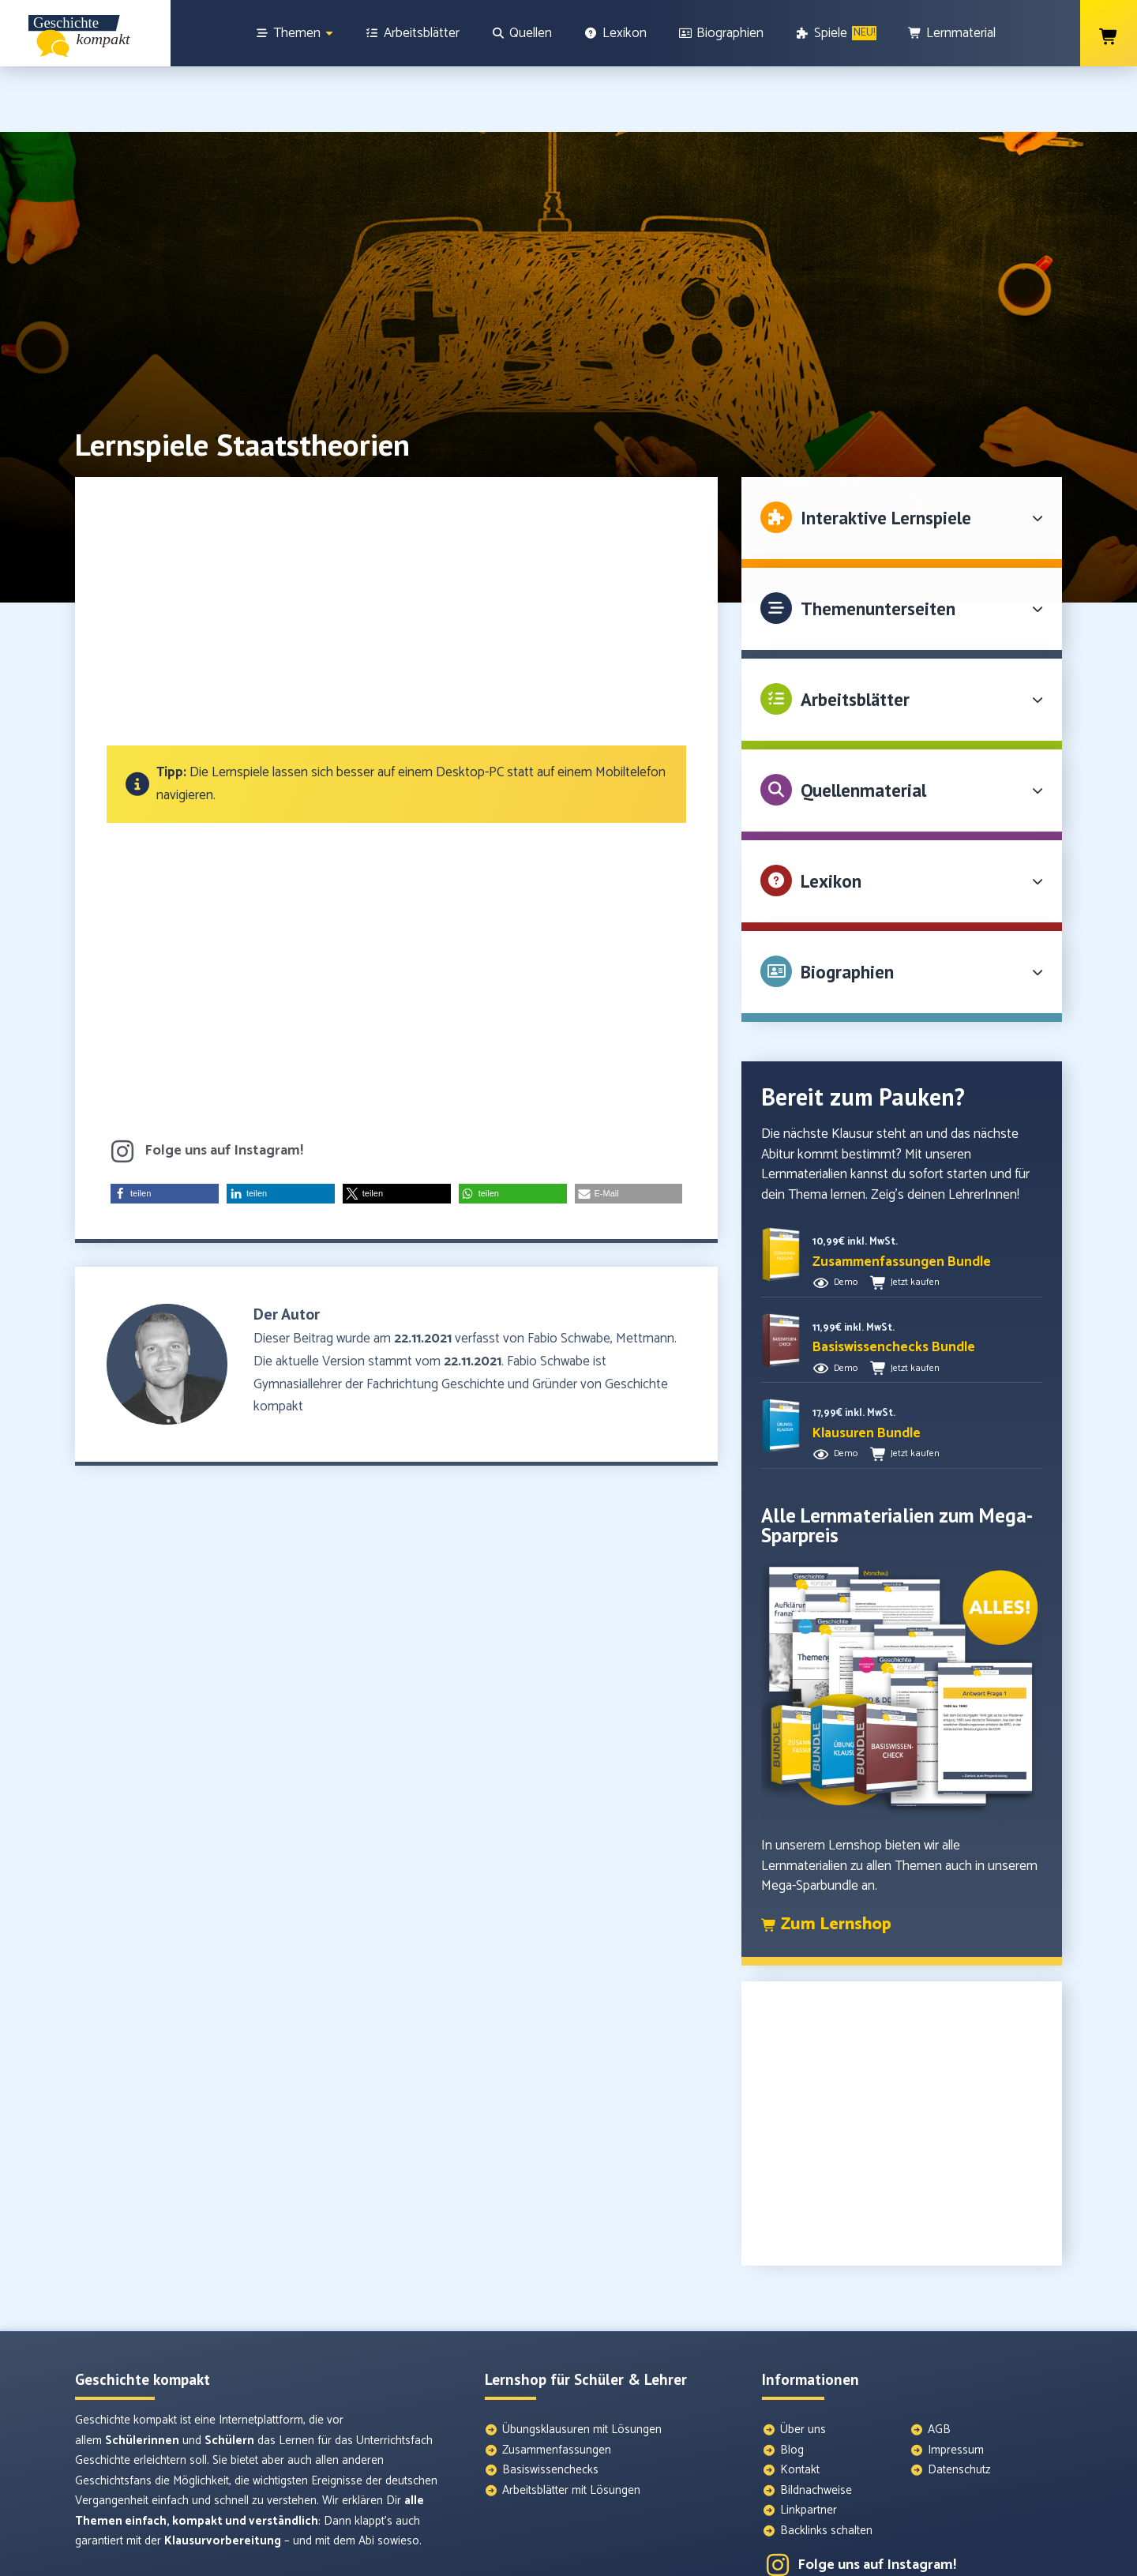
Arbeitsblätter (855, 633)
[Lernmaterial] (952, 33)
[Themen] (294, 33)
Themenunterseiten (878, 542)
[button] (165, 1128)
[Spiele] (835, 33)
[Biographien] (721, 33)
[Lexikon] (615, 33)
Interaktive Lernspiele (886, 452)
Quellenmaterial (863, 724)
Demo (845, 1216)
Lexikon (831, 815)
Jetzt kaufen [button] (915, 1216)
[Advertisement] (396, 553)
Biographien (847, 906)
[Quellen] (521, 33)
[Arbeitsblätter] (412, 33)
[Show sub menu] (329, 33)
